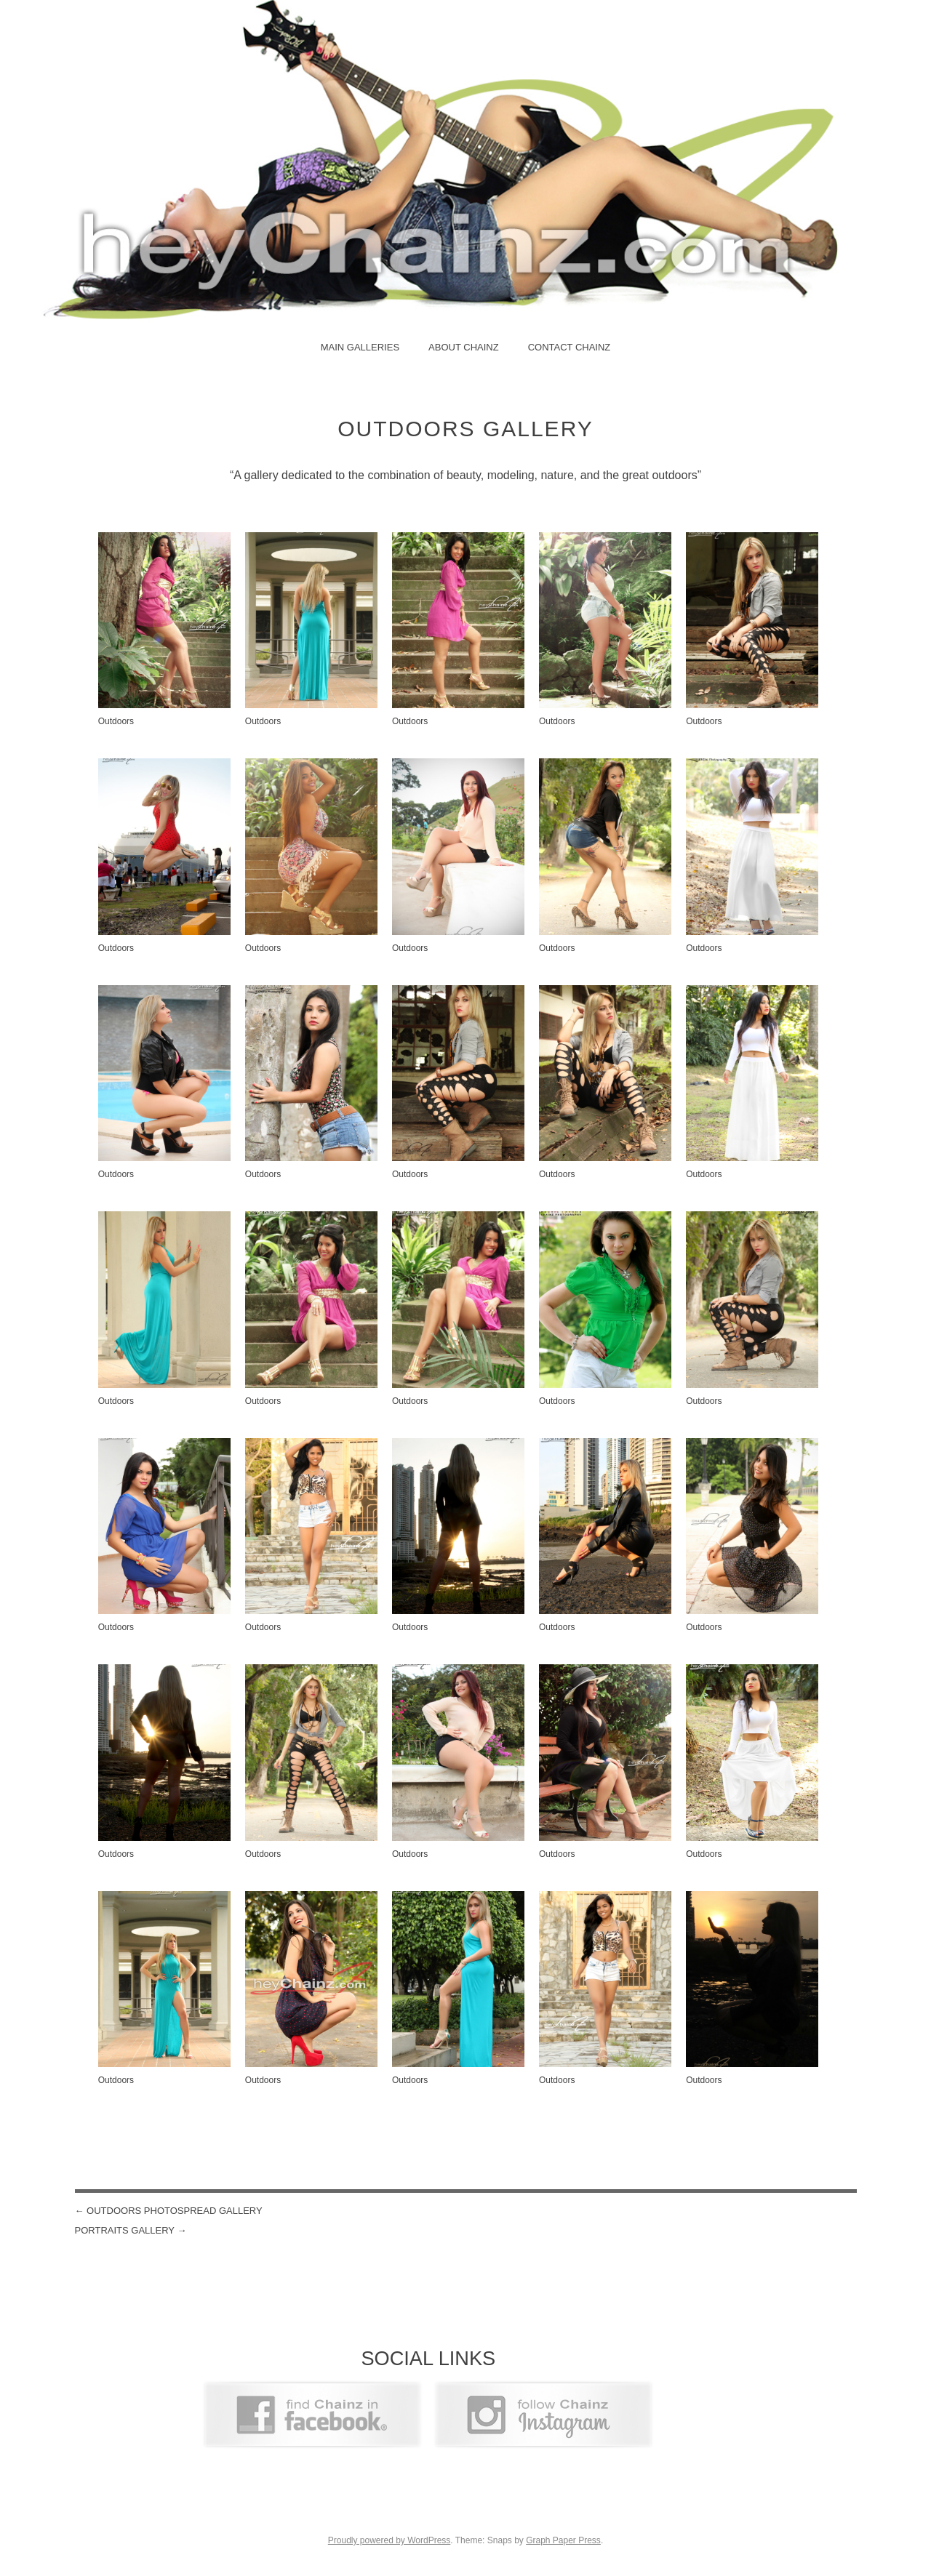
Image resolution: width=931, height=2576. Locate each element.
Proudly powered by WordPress (389, 2540)
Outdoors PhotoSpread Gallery (169, 2210)
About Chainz (463, 347)
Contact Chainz (569, 347)
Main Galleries (360, 347)
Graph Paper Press (563, 2540)
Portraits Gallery (131, 2230)
